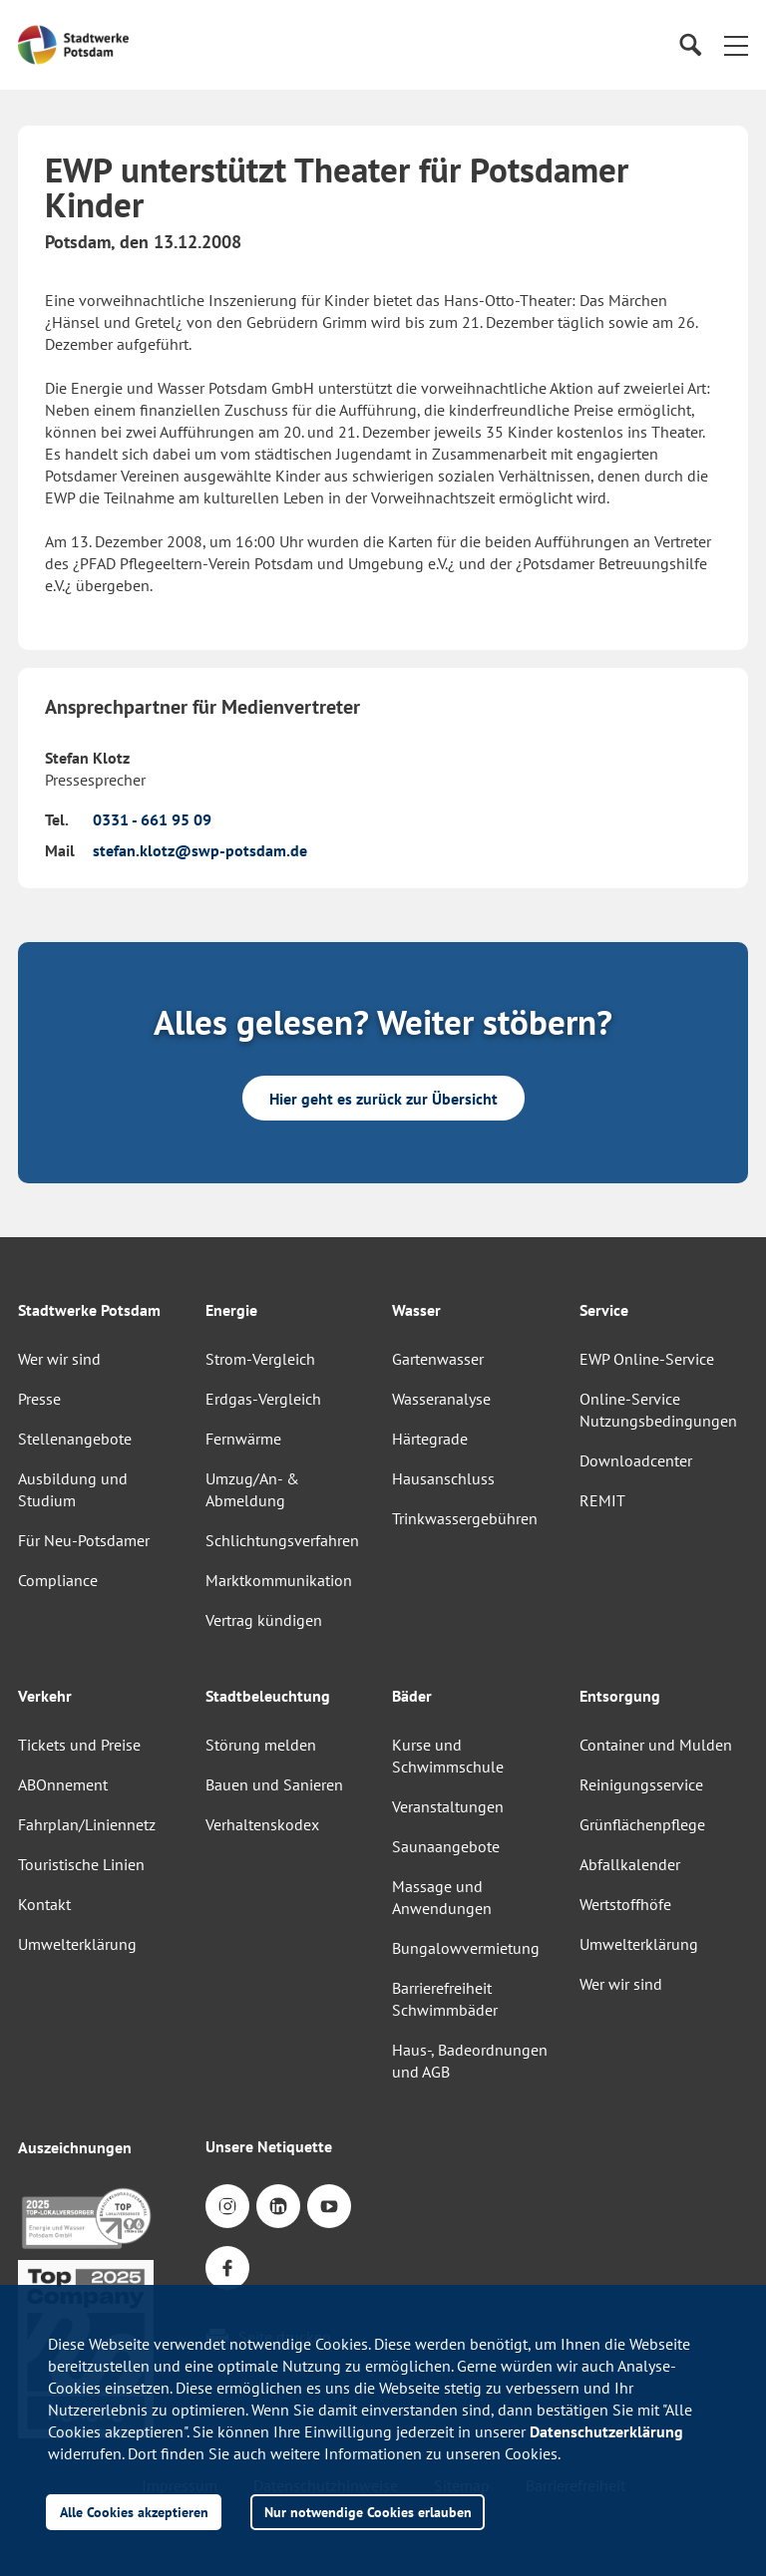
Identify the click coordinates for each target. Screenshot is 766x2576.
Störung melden (260, 1745)
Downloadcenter (635, 1460)
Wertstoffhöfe (625, 1904)
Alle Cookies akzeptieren (134, 2511)
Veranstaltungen (448, 1806)
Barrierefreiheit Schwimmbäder (445, 1999)
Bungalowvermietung (466, 1948)
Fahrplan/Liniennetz (87, 1824)
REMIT (602, 1500)
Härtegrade (430, 1439)
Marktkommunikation (278, 1580)
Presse (39, 1399)
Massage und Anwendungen (442, 1897)
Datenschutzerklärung (606, 2431)
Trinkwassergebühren (465, 1518)
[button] (736, 45)
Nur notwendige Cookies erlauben (368, 2511)
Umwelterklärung (77, 1944)
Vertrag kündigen (263, 1620)
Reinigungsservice (641, 1784)
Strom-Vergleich (260, 1359)
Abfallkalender (629, 1864)
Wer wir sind (59, 1359)
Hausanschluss (443, 1478)
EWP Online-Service (646, 1359)
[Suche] (689, 45)
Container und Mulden (655, 1745)
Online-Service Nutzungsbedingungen (658, 1410)
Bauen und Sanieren (274, 1784)
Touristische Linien (81, 1864)
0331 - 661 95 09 (152, 819)
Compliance (58, 1580)
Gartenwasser (438, 1359)
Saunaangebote (446, 1846)
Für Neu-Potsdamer (84, 1540)
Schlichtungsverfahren (282, 1540)
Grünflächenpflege (642, 1824)
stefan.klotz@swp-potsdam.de (200, 850)
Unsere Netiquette (268, 2146)
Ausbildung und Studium (73, 1489)
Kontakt (44, 1904)
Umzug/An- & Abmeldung (252, 1489)
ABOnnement (63, 1784)
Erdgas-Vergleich (263, 1399)
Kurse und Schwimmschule (448, 1755)
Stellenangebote (75, 1439)
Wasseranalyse (441, 1399)
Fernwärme (243, 1439)
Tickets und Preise (79, 1745)
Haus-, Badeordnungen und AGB (470, 2061)
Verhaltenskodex (262, 1824)
